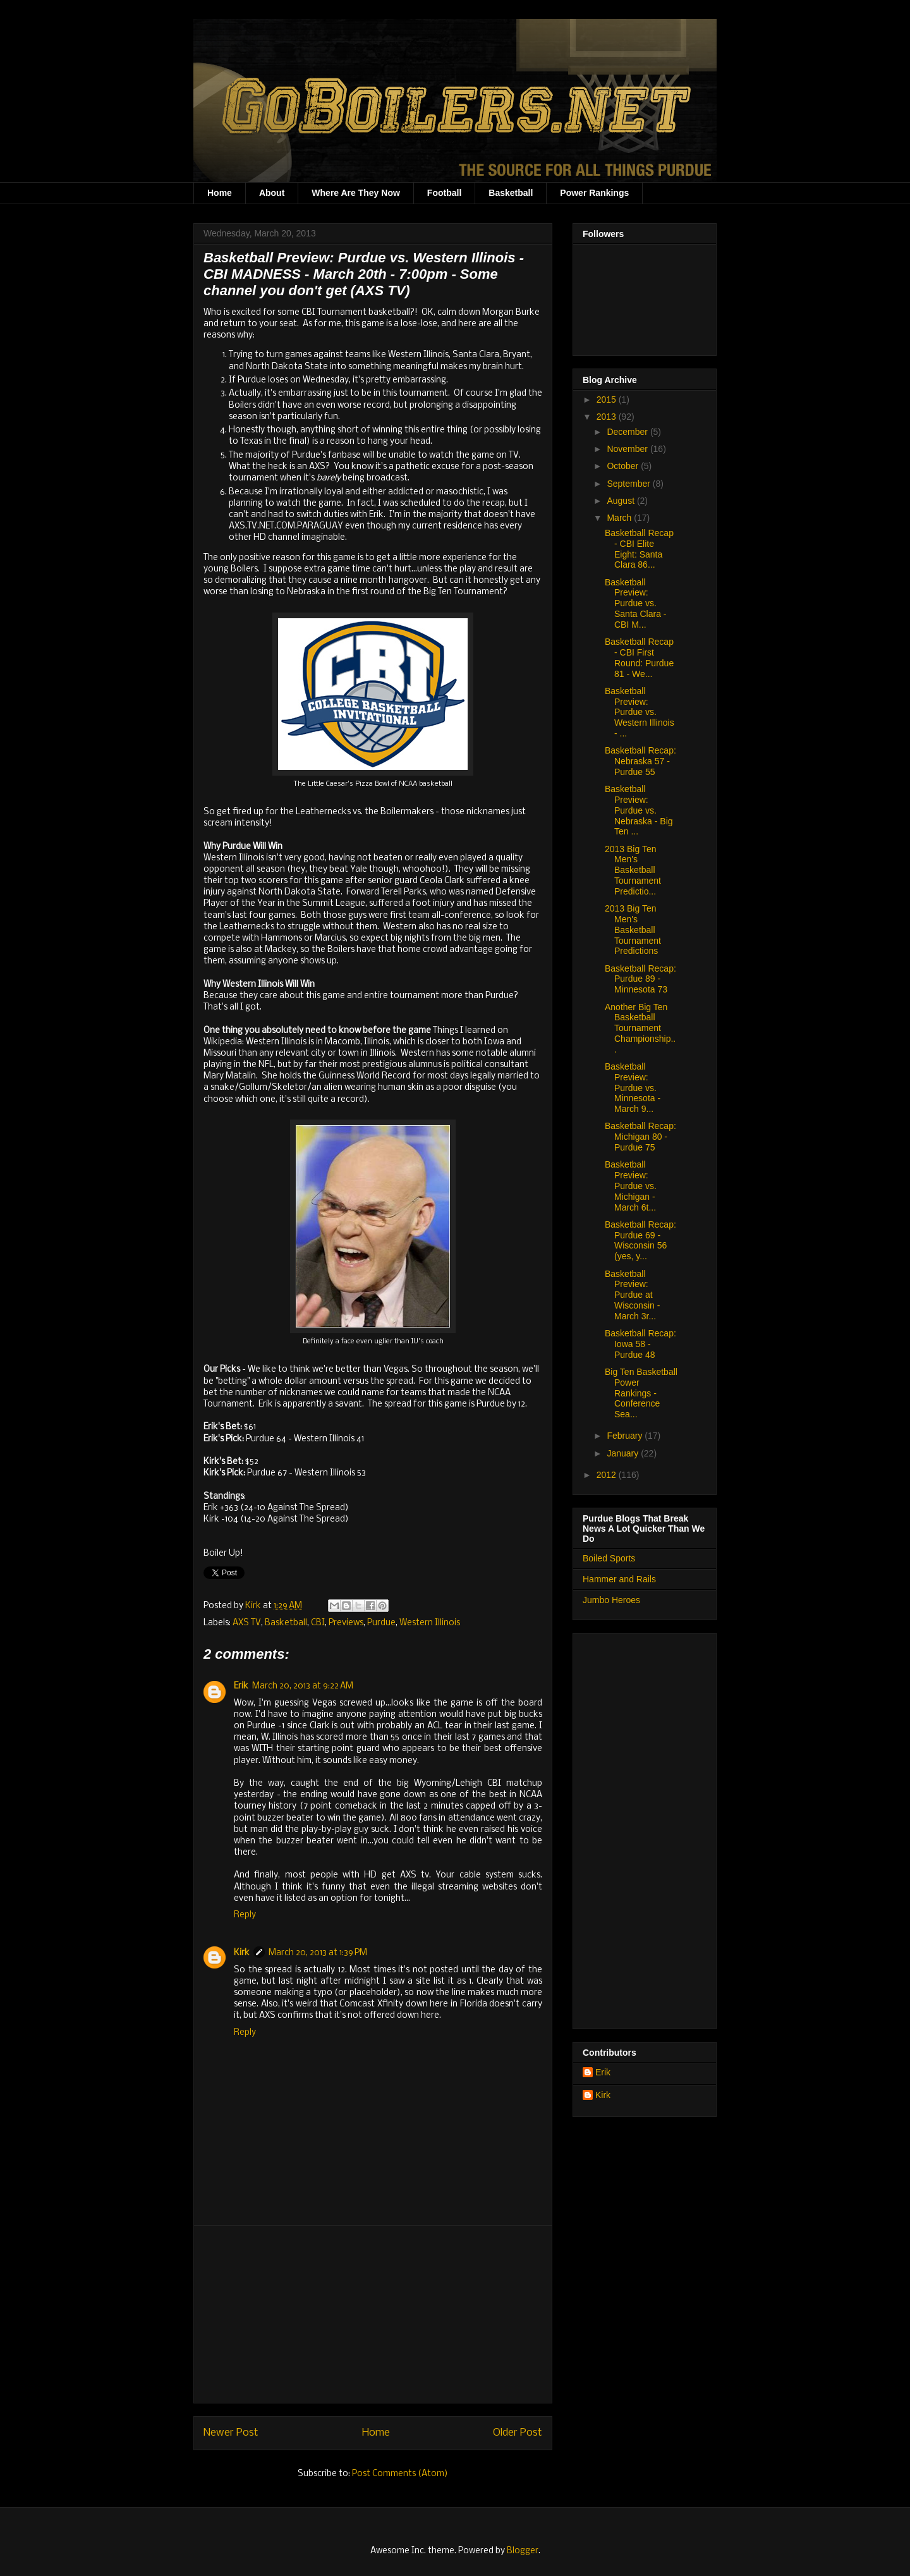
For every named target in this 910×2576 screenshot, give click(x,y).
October (624, 466)
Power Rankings (594, 193)
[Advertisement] (373, 2314)
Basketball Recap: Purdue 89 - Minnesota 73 (640, 979)
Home (219, 193)
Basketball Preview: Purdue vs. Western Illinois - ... (639, 712)
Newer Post (230, 2432)
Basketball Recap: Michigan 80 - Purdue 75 (640, 1136)
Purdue (381, 1623)
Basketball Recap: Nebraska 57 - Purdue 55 (640, 761)
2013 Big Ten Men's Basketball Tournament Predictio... (633, 870)
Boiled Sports (609, 1558)
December (628, 432)
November (628, 449)
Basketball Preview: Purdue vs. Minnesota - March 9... (632, 1087)
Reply (245, 1915)
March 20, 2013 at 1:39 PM (318, 1953)
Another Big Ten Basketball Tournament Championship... (640, 1028)
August (621, 501)
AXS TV (247, 1623)
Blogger (522, 2551)
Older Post (517, 2432)
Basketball (510, 193)
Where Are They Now (356, 193)
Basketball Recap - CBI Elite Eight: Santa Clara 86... (639, 549)
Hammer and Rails (619, 1579)
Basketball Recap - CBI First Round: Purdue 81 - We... (639, 657)
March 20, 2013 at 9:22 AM (302, 1686)
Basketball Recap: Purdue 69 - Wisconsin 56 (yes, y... (640, 1240)
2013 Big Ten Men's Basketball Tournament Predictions (633, 929)
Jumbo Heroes (611, 1600)
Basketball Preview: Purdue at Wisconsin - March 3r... (632, 1295)
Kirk (254, 1606)
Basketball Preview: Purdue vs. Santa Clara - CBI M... (635, 603)
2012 (608, 1475)
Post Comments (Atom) (400, 2474)
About (271, 193)
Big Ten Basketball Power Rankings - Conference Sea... (641, 1393)
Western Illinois (429, 1623)
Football (444, 193)
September (629, 484)
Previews (346, 1623)
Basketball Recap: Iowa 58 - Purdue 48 (640, 1344)
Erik (241, 1686)
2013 (608, 417)
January (624, 1453)
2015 (608, 399)
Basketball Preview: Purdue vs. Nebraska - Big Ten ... (639, 810)
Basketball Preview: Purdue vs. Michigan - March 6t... (631, 1185)
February (626, 1436)
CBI (318, 1623)
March (620, 518)
